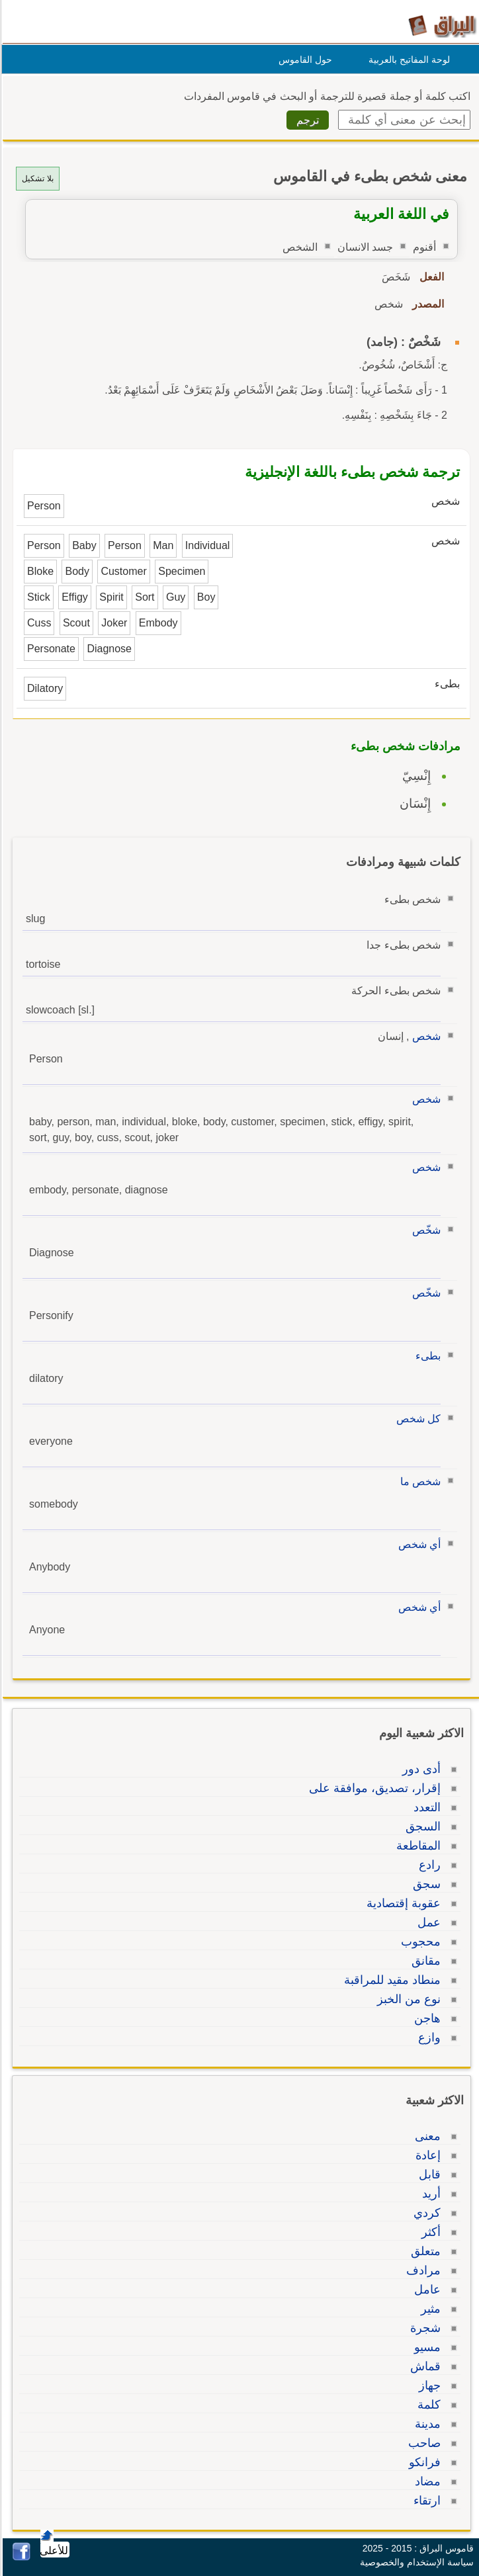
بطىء (426, 1355)
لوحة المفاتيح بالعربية (407, 59)
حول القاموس (303, 59)
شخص (424, 1036)
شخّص (424, 1230)
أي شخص (417, 1544)
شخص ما (418, 1481)
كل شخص (416, 1418)
